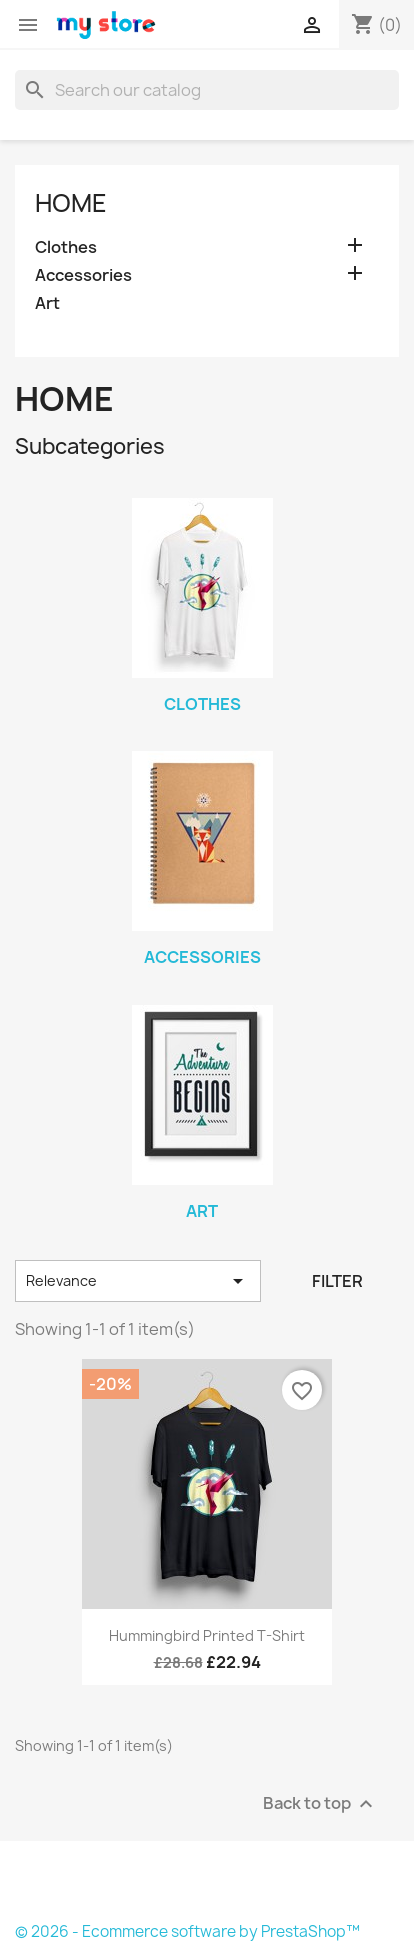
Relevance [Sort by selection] (138, 1281)
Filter (337, 1281)
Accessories (83, 275)
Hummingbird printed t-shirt (207, 1635)
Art (47, 303)
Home (71, 203)
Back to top (320, 1803)
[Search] (207, 90)
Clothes (66, 247)
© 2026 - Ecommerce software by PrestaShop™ (187, 1931)
